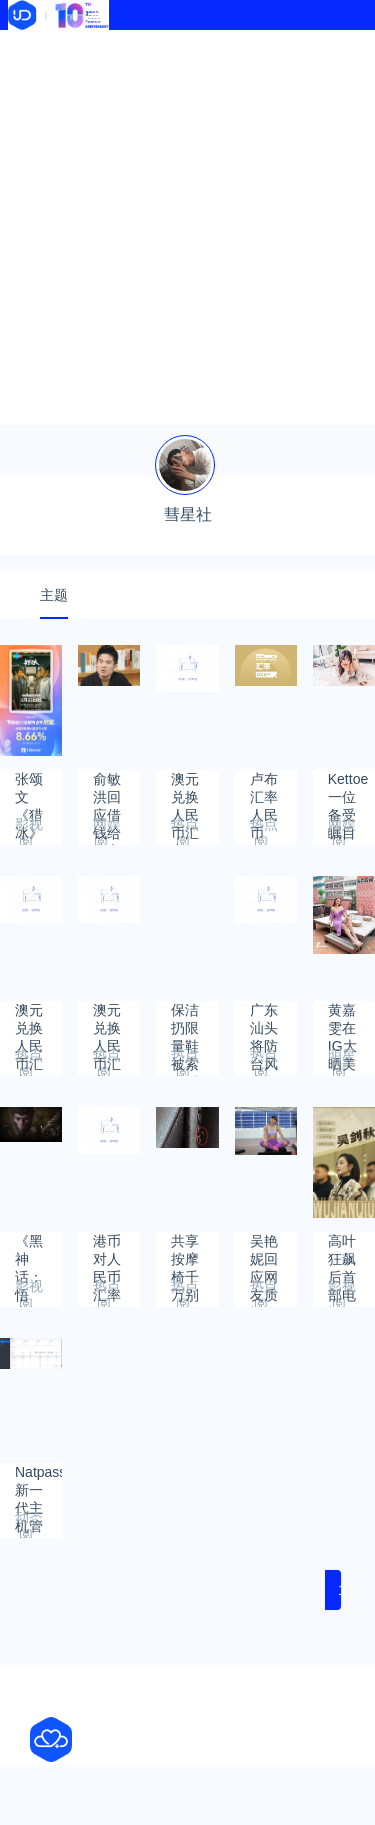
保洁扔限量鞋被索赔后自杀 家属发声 (185, 1019)
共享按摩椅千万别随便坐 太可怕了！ (187, 1250)
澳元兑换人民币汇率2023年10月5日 (30, 1019)
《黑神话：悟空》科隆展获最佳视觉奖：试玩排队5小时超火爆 (29, 1250)
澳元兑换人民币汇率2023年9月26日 (108, 1019)
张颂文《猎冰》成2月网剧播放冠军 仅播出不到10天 (31, 788)
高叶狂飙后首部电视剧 (342, 1250)
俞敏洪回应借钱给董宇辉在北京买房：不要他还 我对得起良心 (107, 788)
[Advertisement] (187, 227)
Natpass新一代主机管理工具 (38, 1481)
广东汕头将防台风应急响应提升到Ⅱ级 (264, 1019)
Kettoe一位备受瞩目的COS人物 (348, 788)
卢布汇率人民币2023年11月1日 (265, 788)
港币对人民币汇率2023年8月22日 (108, 1250)
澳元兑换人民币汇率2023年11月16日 (186, 788)
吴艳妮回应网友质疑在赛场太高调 (264, 1250)
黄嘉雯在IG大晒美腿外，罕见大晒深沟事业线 (342, 1019)
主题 (54, 595)
